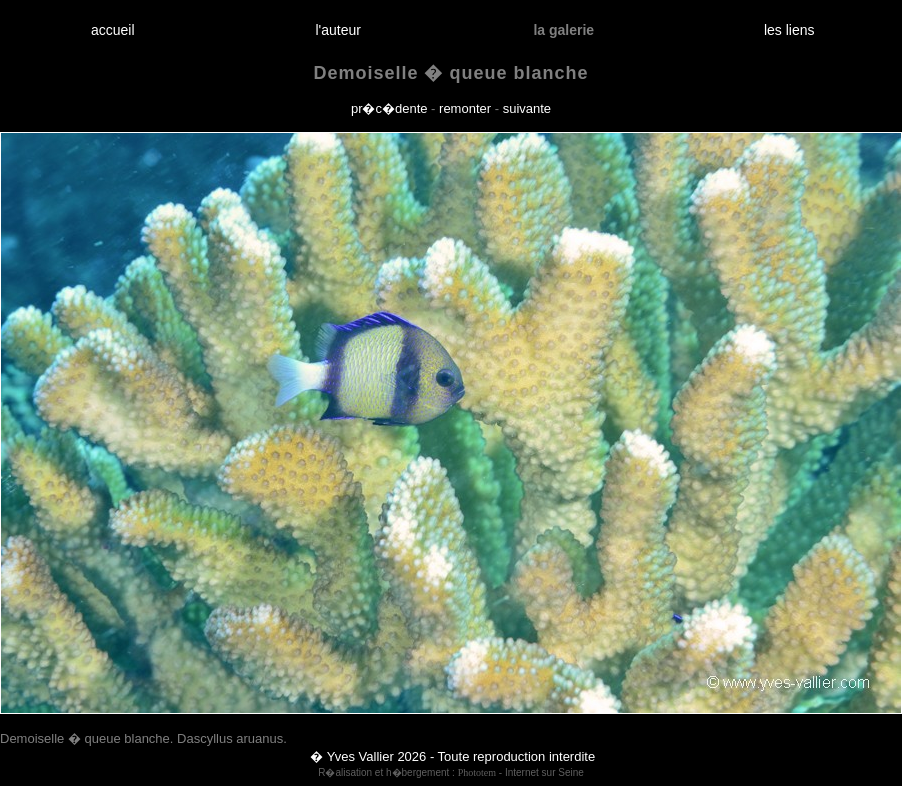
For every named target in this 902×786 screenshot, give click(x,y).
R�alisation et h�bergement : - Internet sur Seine (451, 772)
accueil (112, 30)
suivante (527, 108)
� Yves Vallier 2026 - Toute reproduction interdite (452, 756)
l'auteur (338, 30)
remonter (465, 108)
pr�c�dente (389, 108)
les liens (789, 30)
